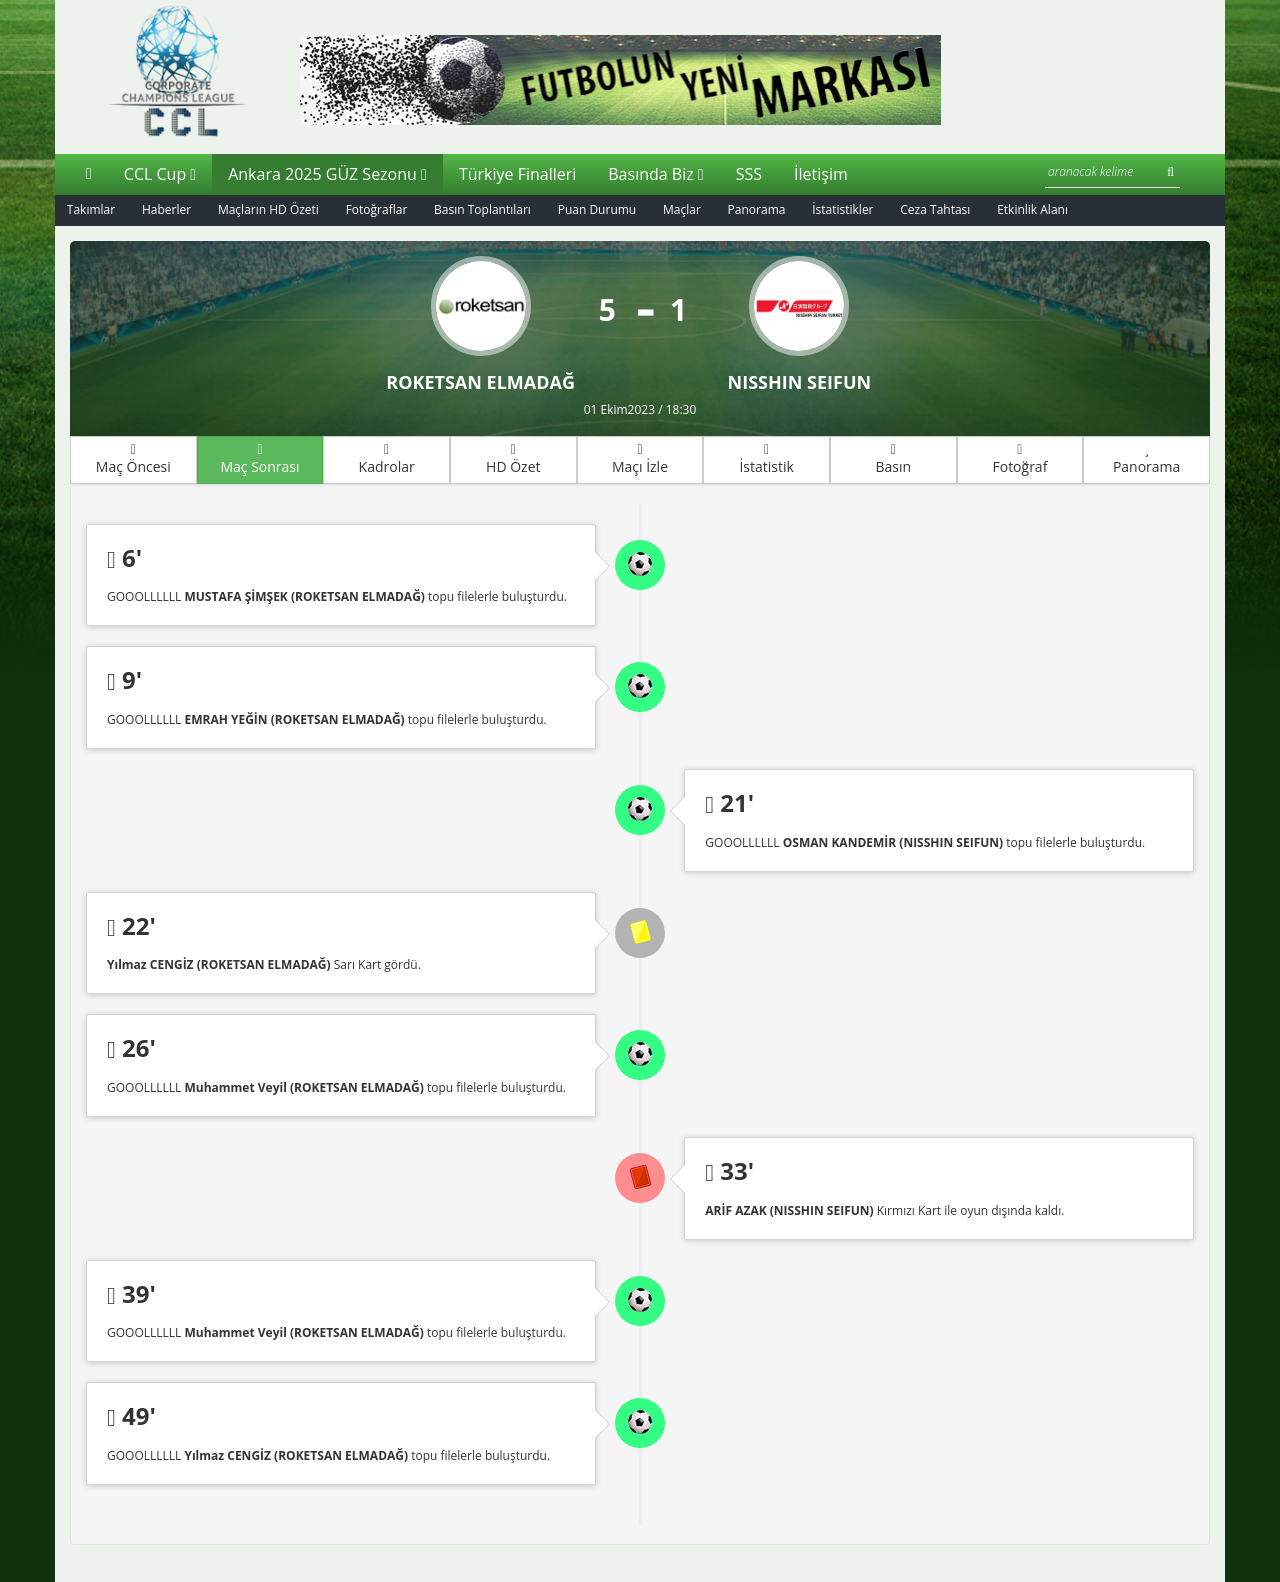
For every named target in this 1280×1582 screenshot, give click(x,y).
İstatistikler (845, 209)
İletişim (821, 173)
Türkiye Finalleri (517, 173)
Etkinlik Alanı (1036, 209)
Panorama (759, 209)
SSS (749, 173)
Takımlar (91, 209)
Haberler (166, 209)
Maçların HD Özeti (269, 209)
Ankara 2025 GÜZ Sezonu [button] (327, 173)
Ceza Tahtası (939, 209)
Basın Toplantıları (484, 209)
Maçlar (684, 209)
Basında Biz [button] (655, 173)
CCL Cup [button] (160, 173)
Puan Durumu (599, 209)
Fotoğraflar (378, 209)
